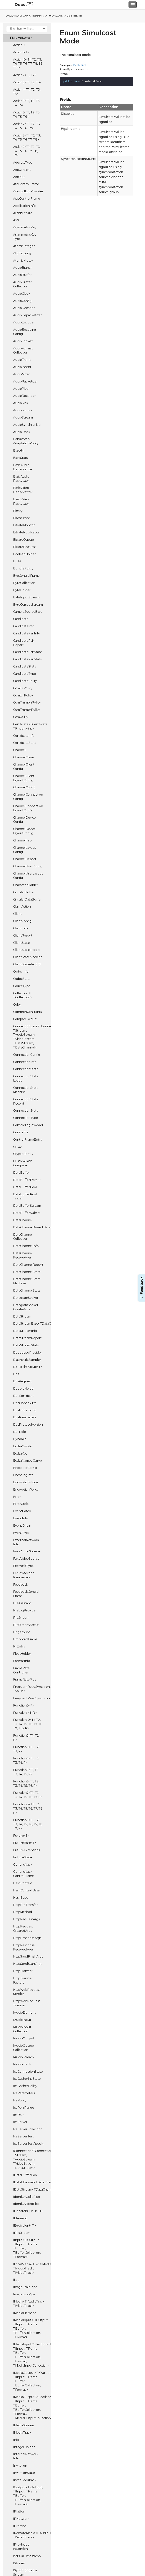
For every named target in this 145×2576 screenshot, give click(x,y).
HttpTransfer (23, 1971)
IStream (19, 2563)
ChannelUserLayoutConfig (28, 876)
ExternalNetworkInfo (26, 1542)
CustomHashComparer (22, 1163)
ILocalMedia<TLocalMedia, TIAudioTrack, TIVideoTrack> (32, 2268)
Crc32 (17, 1147)
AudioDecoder (24, 308)
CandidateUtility (25, 681)
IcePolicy (19, 2100)
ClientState (21, 943)
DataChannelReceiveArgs (23, 1255)
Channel (19, 750)
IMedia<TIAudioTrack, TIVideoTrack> (29, 2304)
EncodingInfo (23, 1475)
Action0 (19, 45)
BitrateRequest (24, 547)
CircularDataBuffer (27, 899)
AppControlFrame (26, 198)
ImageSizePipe (24, 2294)
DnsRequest (22, 1381)
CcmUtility (20, 717)
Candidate (20, 619)
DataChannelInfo (26, 1246)
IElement (20, 2218)
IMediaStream (23, 2425)
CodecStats (21, 979)
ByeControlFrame (26, 575)
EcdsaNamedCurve (27, 1460)
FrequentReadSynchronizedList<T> (32, 1698)
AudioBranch (23, 267)
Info (16, 2440)
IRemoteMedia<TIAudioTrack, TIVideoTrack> (32, 2535)
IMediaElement (24, 2313)
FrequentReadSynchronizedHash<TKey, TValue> (32, 1689)
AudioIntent (22, 367)
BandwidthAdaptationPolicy (26, 441)
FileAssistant (22, 1603)
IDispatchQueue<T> (28, 2211)
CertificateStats (24, 743)
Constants (20, 1132)
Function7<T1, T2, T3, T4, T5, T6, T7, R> (27, 1795)
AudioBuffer (22, 275)
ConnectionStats (25, 1110)
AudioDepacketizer (27, 315)
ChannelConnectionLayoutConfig (28, 808)
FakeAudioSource (26, 1551)
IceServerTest (23, 2136)
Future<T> (21, 1835)
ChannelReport (24, 859)
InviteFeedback (24, 2480)
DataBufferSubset (27, 1213)
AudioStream (23, 417)
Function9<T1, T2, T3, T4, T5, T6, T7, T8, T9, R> (28, 1824)
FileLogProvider (25, 1610)
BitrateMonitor (24, 525)
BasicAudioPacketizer (21, 479)
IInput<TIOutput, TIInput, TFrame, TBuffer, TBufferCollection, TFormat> (27, 2248)
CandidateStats (24, 666)
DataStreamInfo (25, 1331)
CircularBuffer (24, 892)
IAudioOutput (23, 2038)
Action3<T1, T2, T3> (27, 82)
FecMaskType (23, 1566)
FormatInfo (21, 1661)
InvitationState (24, 2473)
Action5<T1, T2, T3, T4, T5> (26, 103)
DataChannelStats (26, 1290)
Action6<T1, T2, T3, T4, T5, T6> (26, 114)
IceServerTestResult (28, 2143)
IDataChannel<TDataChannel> (32, 2182)
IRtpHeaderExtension (22, 2547)
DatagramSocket (25, 1298)
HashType (20, 1897)
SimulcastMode (74, 16)
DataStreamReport (27, 1338)
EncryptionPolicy (26, 1489)
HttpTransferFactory (23, 1980)
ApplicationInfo (24, 206)
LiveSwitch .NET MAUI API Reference (25, 16)
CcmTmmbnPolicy (27, 702)
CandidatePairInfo (26, 633)
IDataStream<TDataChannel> (32, 2189)
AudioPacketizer (25, 381)
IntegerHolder (24, 2447)
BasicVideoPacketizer (21, 501)
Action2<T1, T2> (24, 75)
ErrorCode (21, 1504)
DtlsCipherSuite (25, 1403)
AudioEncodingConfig (24, 332)
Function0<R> (23, 1705)
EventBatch (22, 1511)
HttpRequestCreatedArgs (23, 1928)
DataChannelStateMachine (27, 1281)
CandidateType (24, 673)
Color (17, 1004)
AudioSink (20, 403)
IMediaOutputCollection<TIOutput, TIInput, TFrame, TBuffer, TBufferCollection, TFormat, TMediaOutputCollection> (32, 2407)
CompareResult (25, 1019)
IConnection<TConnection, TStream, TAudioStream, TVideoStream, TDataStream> (32, 2159)
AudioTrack (21, 432)
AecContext (22, 170)
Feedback (20, 1584)
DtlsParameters (24, 1417)
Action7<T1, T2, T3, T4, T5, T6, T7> (26, 126)
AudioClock (21, 293)
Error (17, 1497)
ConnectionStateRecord (25, 1101)
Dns (16, 1374)
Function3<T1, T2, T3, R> (26, 1749)
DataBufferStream (27, 1205)
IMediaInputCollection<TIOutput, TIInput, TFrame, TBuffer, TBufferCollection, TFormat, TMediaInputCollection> (32, 2355)
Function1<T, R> (25, 1712)
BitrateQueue (23, 539)
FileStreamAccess (26, 1625)
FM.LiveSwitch (55, 16)
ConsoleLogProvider (28, 1125)
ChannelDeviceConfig (24, 820)
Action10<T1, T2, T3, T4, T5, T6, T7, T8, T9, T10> (28, 64)
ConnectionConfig (26, 1054)
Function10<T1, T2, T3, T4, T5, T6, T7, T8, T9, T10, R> (28, 1724)
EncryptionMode (25, 1482)
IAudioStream (23, 2057)
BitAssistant (21, 518)
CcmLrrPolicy (23, 695)
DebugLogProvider (27, 1352)
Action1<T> (21, 52)
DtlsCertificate (23, 1396)
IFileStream (21, 2233)
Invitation (20, 2465)
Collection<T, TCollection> (22, 995)
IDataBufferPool (25, 2175)
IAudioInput (22, 2020)
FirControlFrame (25, 1639)
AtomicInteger (24, 246)
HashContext (23, 1883)
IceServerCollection (27, 2129)
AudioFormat (23, 341)
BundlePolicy (23, 568)
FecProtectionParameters (23, 1575)
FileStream (21, 1617)
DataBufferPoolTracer (25, 1196)
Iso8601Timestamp (27, 2556)
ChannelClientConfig (23, 767)
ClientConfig (22, 921)
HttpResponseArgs (27, 1938)
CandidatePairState (27, 652)
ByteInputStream (26, 597)
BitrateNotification (26, 532)
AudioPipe (21, 388)
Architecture (22, 213)
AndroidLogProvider (28, 191)
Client (17, 914)
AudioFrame (22, 360)
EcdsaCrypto (22, 1446)
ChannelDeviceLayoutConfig (24, 831)
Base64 (18, 450)
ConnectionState (25, 1069)
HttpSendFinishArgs (28, 1956)
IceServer (20, 2122)
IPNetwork (21, 2518)
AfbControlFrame (26, 184)
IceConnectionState (28, 2071)
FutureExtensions (26, 1850)
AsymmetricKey (24, 227)
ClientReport (22, 935)
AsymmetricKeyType (24, 237)
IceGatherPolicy (25, 2086)
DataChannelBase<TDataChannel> (32, 1227)
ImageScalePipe (25, 2287)
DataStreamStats (26, 1345)
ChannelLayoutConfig (24, 850)
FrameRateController (21, 1670)
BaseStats (20, 458)
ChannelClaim (23, 757)
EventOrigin (22, 1525)
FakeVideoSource (26, 1558)
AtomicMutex (23, 260)
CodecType (21, 986)
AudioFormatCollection (23, 350)
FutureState (22, 1857)
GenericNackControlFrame (23, 1874)
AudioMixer (21, 374)
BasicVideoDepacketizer (23, 490)
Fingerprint (21, 1632)
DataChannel (23, 1220)
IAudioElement (24, 2012)
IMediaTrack (22, 2432)
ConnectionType (25, 1118)
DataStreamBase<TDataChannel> (32, 1323)
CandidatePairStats (27, 659)
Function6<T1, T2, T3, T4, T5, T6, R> (26, 1783)
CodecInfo (21, 971)
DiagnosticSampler (27, 1360)
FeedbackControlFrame (26, 1594)
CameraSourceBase (27, 611)
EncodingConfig (25, 1468)
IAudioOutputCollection (23, 2048)
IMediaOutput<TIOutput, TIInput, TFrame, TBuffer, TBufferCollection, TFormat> (32, 2381)
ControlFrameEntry (27, 1139)
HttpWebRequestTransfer (26, 2003)
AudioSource (23, 410)
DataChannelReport (28, 1264)
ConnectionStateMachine (25, 1090)
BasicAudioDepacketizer (23, 467)
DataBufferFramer (27, 1180)
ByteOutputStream (28, 604)
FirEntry (19, 1646)
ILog (16, 2280)
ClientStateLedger (27, 950)
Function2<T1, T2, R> (26, 1738)
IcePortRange (23, 2107)
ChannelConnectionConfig (28, 797)
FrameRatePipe (24, 1679)
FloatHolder (22, 1653)
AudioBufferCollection (22, 284)
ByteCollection (24, 583)
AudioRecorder (24, 396)
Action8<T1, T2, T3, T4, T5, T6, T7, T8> (27, 137)
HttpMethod (22, 1912)
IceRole (18, 2115)
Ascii (16, 220)
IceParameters (24, 2093)
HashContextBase (26, 1890)
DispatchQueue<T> (27, 1367)
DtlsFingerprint (24, 1410)
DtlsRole (19, 1432)
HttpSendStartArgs (27, 1964)
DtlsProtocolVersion (28, 1424)
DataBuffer (21, 1172)
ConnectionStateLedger (25, 1078)
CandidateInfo (23, 626)
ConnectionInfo (24, 1062)
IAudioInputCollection (22, 2029)
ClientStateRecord (27, 964)
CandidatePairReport (23, 643)
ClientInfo (20, 928)
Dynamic (19, 1439)
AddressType (23, 162)
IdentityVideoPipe (26, 2204)
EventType (21, 1533)
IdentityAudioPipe (26, 2197)
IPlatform (20, 2511)
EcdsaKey (20, 1453)
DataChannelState (27, 1272)
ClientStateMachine (27, 957)
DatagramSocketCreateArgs (25, 1307)
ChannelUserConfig (27, 866)
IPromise (19, 2526)
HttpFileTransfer (25, 1905)
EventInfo (20, 1518)
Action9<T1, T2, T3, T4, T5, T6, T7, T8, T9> (26, 151)
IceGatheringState (27, 2078)
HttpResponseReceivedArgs (24, 1947)
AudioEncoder (24, 322)
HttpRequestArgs (26, 1919)
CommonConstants (27, 1012)
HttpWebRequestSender (26, 1992)
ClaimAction (22, 906)
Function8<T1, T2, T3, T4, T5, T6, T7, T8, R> (28, 1808)
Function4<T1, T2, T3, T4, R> (26, 1760)
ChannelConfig (24, 787)
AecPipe (19, 177)
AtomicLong (22, 253)
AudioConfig (22, 301)
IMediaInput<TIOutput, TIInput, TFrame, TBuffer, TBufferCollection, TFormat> (30, 2328)
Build (17, 561)
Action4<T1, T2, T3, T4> (26, 92)
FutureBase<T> (24, 1843)
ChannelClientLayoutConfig (23, 778)
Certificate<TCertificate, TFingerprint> (30, 726)
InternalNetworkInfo (25, 2456)
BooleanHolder (24, 554)
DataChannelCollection (23, 1237)
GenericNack (22, 1864)
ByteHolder (22, 590)
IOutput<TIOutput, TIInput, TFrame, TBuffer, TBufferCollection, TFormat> (28, 2496)
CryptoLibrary (23, 1154)
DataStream (22, 1316)
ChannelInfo (22, 840)
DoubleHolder (24, 1388)
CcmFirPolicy (22, 688)
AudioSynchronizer (27, 424)
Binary (18, 511)
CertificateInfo (23, 735)
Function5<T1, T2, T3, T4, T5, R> (26, 1772)
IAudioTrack (22, 2064)
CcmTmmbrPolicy (26, 709)
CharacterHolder (25, 885)
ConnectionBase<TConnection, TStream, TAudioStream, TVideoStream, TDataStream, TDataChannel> (32, 1037)
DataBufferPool (25, 1187)
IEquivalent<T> (24, 2225)
